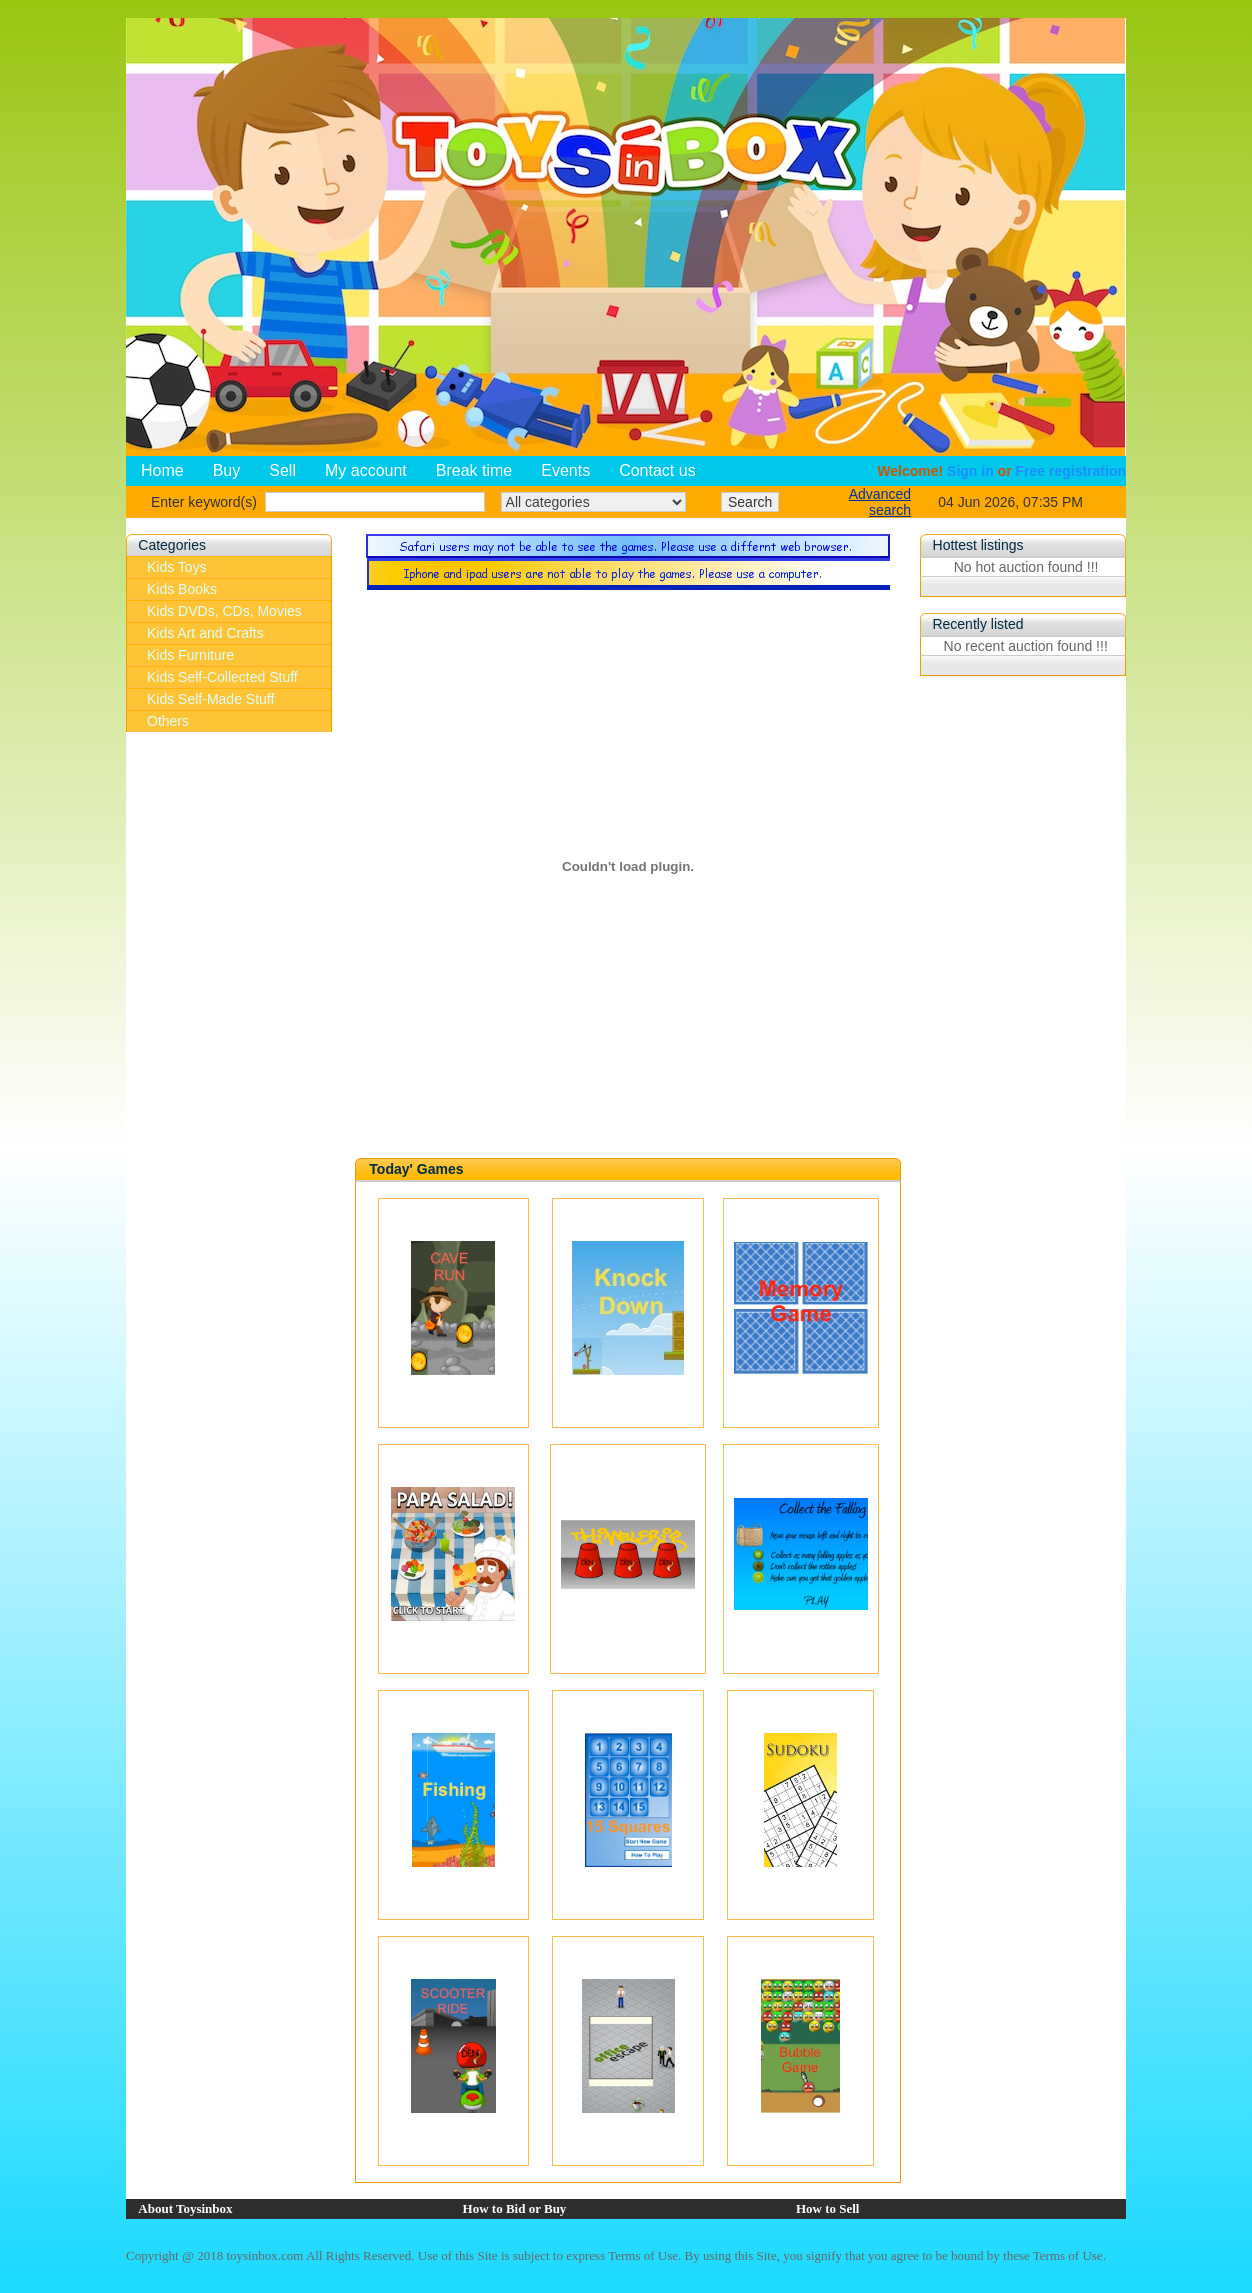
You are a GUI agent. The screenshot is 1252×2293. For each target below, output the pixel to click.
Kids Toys (177, 567)
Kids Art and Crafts (205, 633)
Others (168, 721)
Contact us (657, 470)
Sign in (970, 471)
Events (565, 470)
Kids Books (182, 589)
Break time (474, 470)
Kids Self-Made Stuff (210, 699)
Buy (227, 470)
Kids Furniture (190, 655)
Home (162, 470)
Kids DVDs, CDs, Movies (224, 611)
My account (366, 470)
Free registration (1071, 471)
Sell (282, 470)
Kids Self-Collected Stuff (222, 677)
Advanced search (880, 502)
